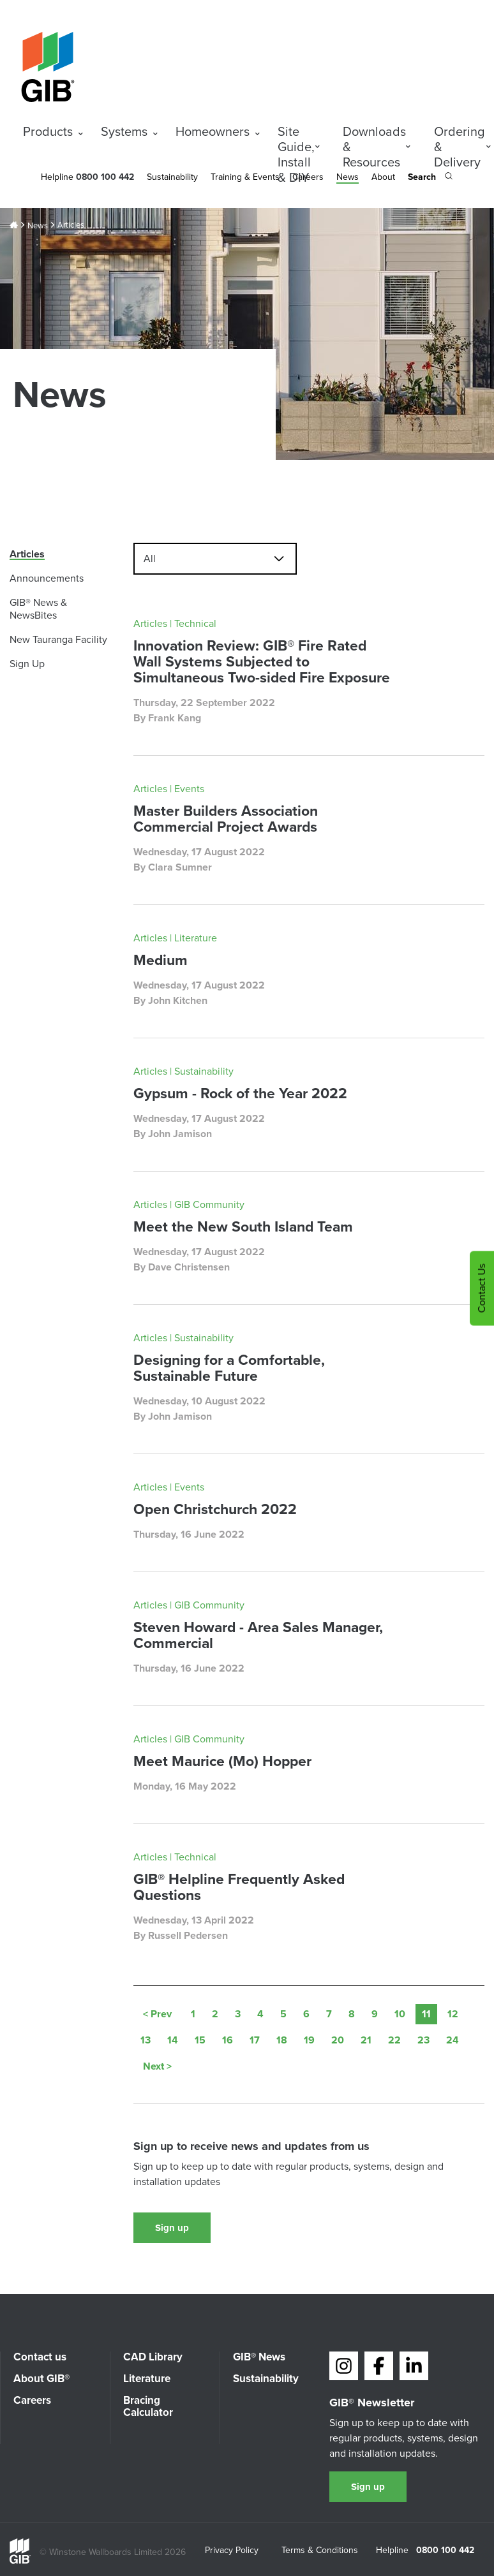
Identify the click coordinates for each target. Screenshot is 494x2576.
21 (366, 2040)
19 (309, 2040)
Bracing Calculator (148, 2406)
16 (227, 2040)
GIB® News (259, 2357)
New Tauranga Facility (58, 639)
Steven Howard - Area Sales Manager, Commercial (258, 1635)
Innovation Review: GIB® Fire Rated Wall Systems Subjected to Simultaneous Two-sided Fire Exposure (261, 661)
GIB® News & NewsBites (38, 608)
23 (423, 2040)
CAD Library (153, 2357)
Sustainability (172, 177)
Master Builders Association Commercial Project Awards (225, 818)
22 (394, 2040)
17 (255, 2040)
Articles (27, 554)
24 (452, 2040)
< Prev (157, 2013)
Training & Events (245, 177)
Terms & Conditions (319, 2551)
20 (337, 2040)
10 (399, 2013)
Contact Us (481, 1288)
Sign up (172, 2228)
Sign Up (27, 663)
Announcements (47, 578)
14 (172, 2040)
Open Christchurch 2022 (215, 1509)
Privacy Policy (231, 2551)
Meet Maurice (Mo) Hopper (222, 1761)
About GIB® (41, 2379)
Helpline (57, 177)
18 (281, 2040)
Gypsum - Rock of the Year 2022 (240, 1093)
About (383, 177)
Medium (160, 960)
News (347, 177)
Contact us (39, 2357)
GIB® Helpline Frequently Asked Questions (239, 1887)
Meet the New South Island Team (243, 1226)
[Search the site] (430, 178)
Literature (146, 2379)
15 (200, 2040)
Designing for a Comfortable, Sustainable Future (229, 1368)
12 (452, 2013)
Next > (157, 2066)
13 (145, 2040)
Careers (32, 2400)
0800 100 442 (445, 2550)
